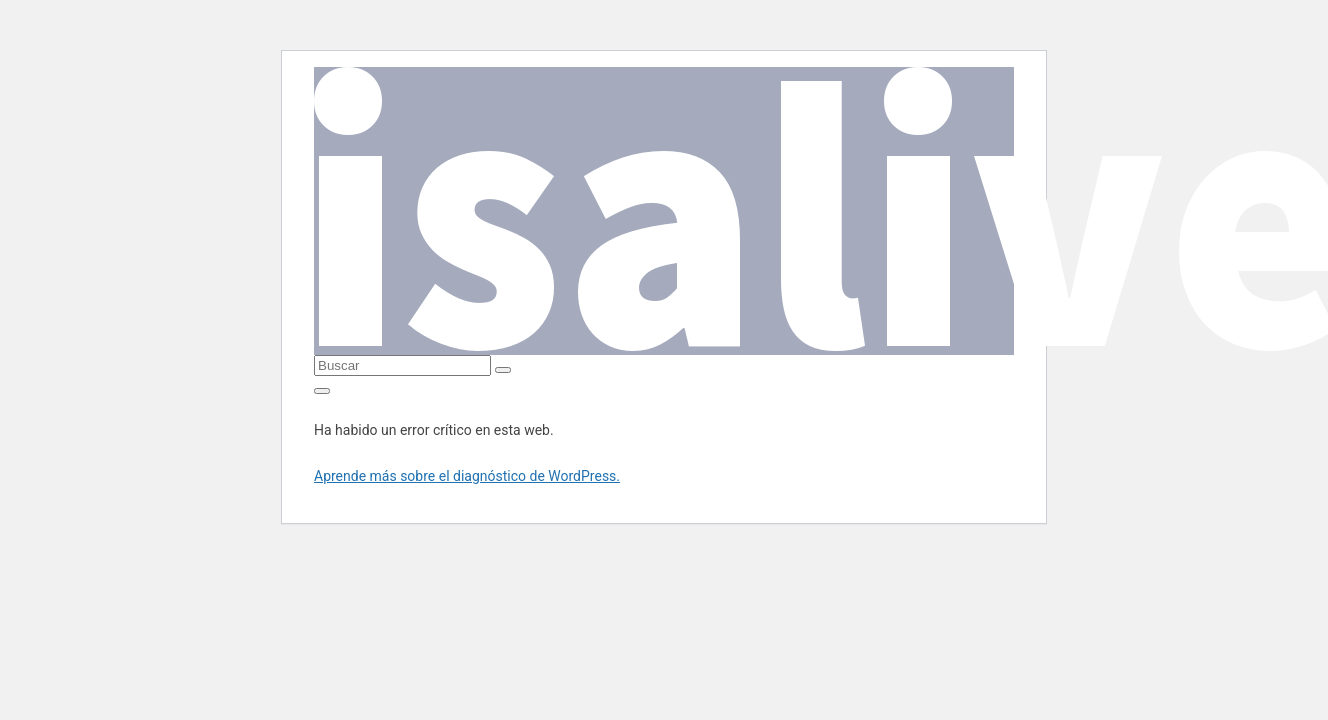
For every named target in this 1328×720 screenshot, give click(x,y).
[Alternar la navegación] (322, 391)
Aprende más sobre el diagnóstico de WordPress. (467, 476)
